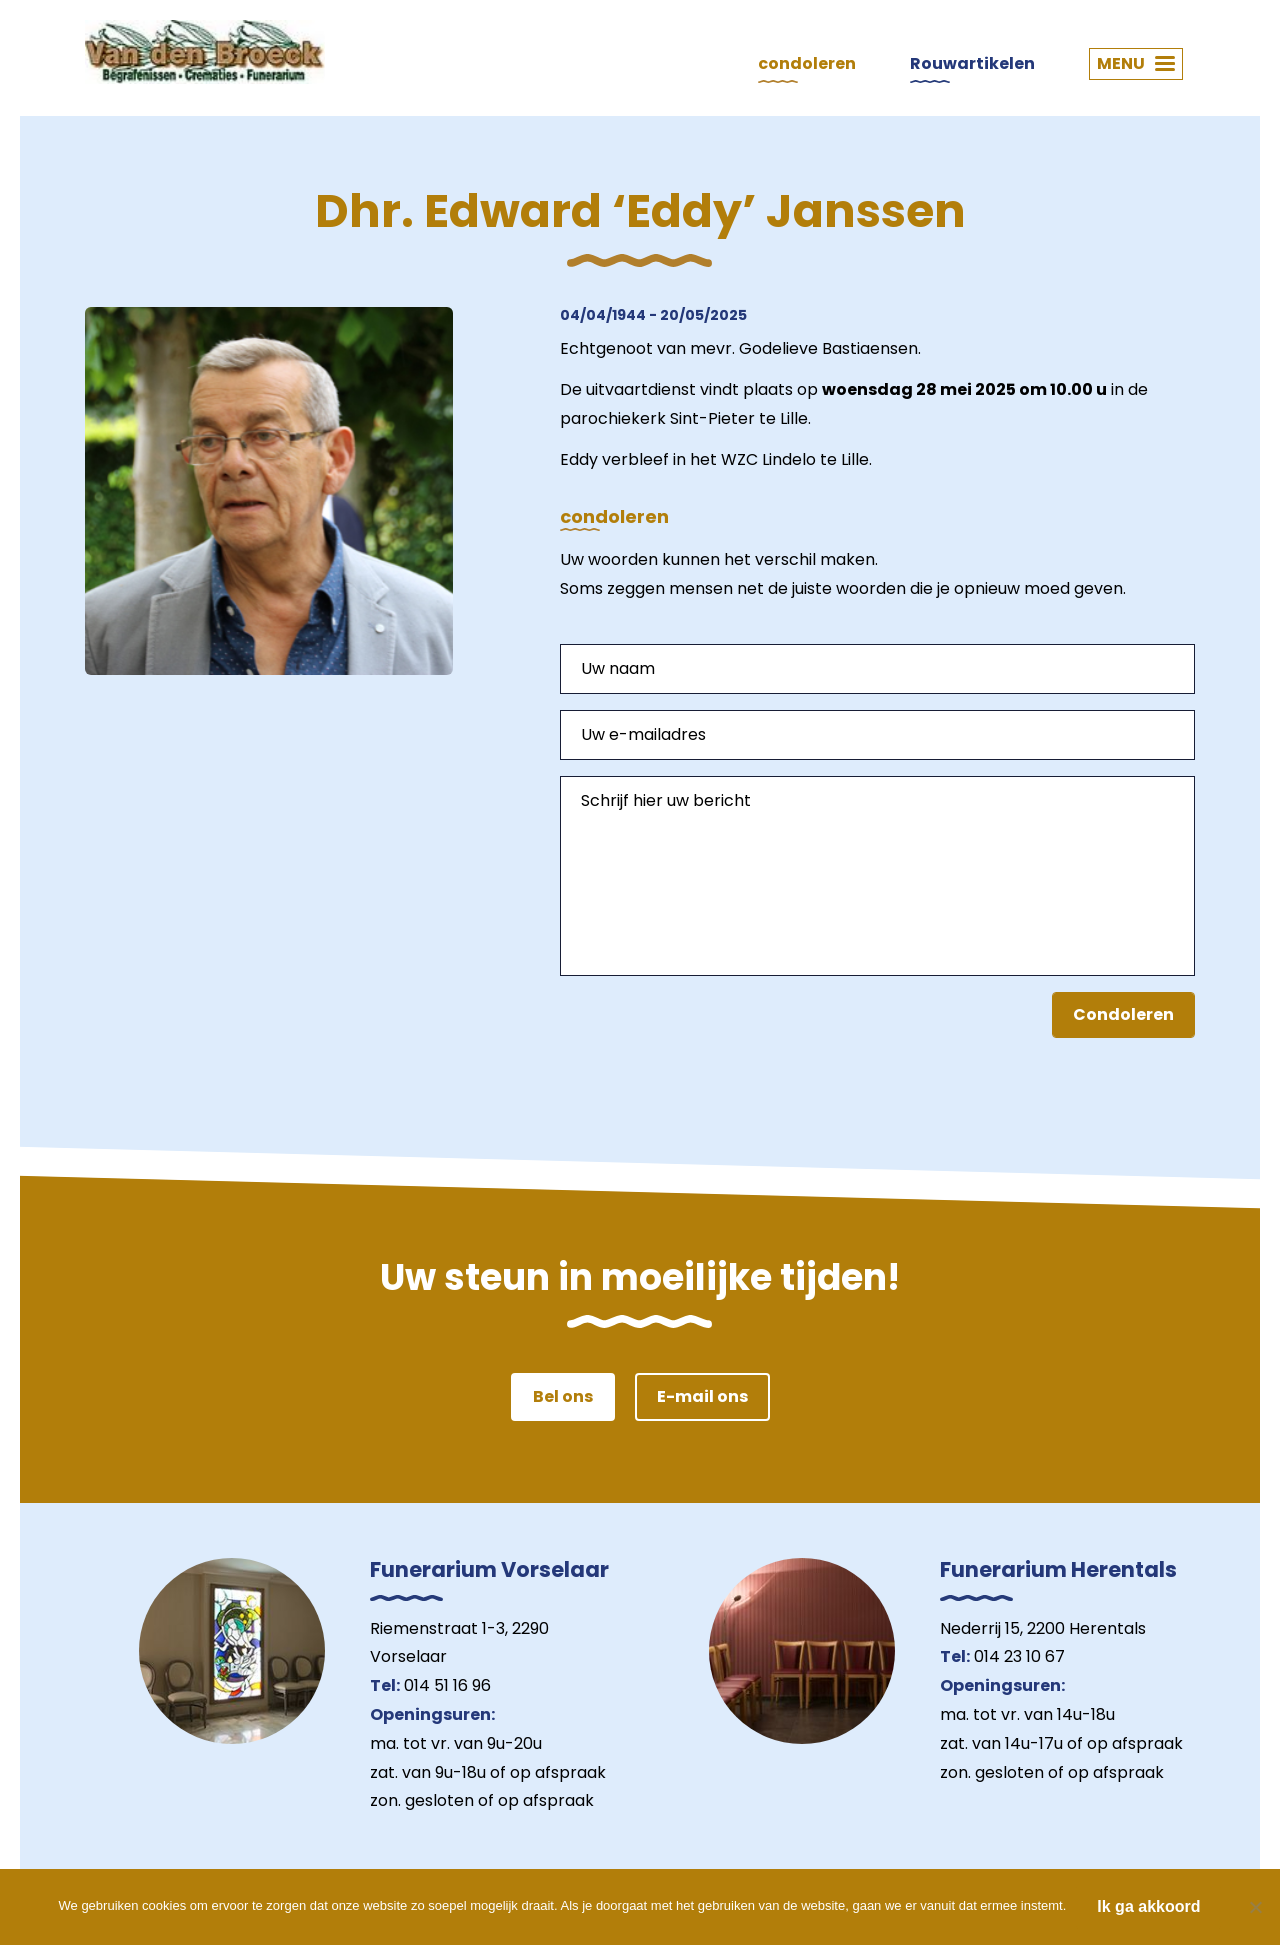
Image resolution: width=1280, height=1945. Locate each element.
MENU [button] (1136, 63)
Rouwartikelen (972, 63)
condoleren (807, 63)
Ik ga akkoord (1148, 1906)
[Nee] (1255, 1907)
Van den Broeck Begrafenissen (205, 52)
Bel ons (563, 1396)
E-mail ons (702, 1396)
